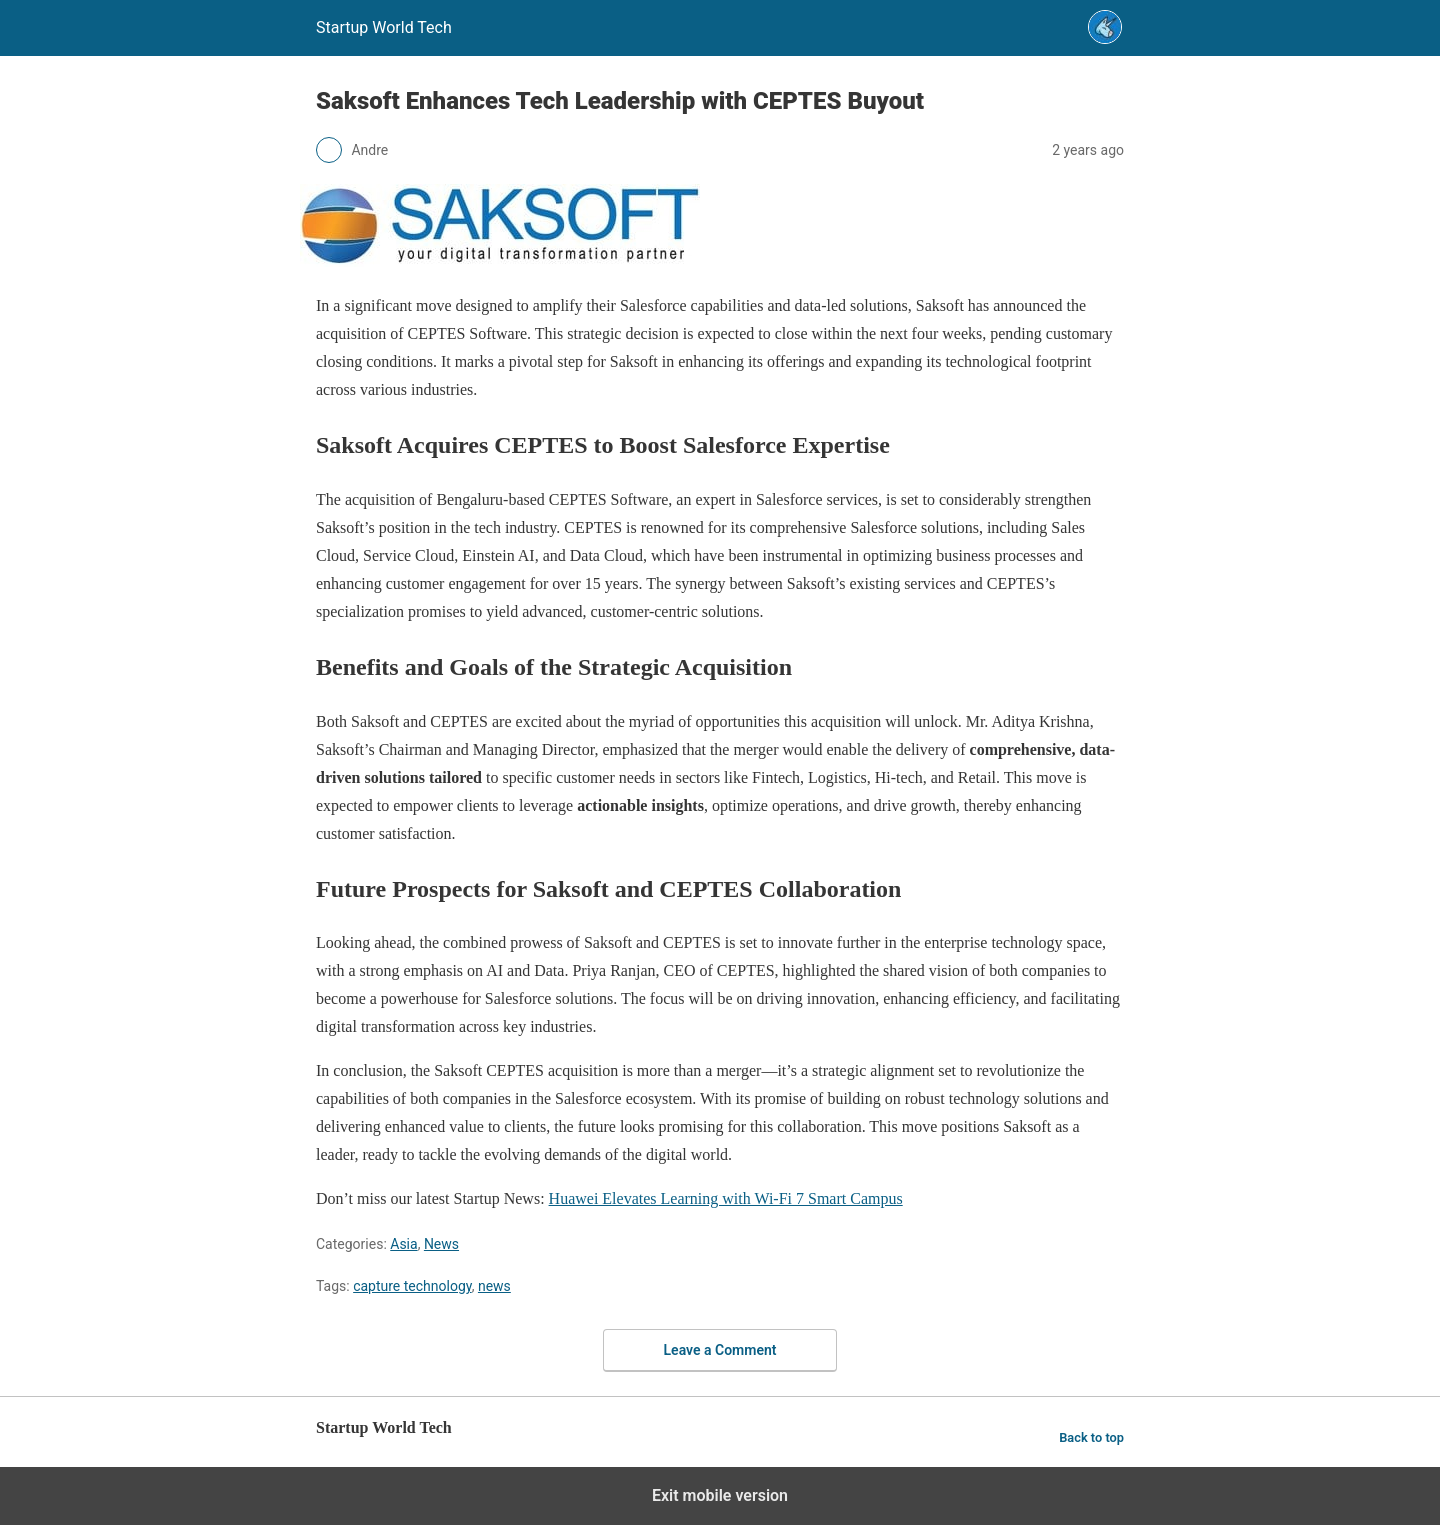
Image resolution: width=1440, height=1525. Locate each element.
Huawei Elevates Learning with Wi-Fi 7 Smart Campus (726, 1198)
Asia (403, 1244)
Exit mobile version (720, 1495)
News (441, 1244)
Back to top (1091, 1437)
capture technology (412, 1286)
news (494, 1286)
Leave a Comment (720, 1350)
